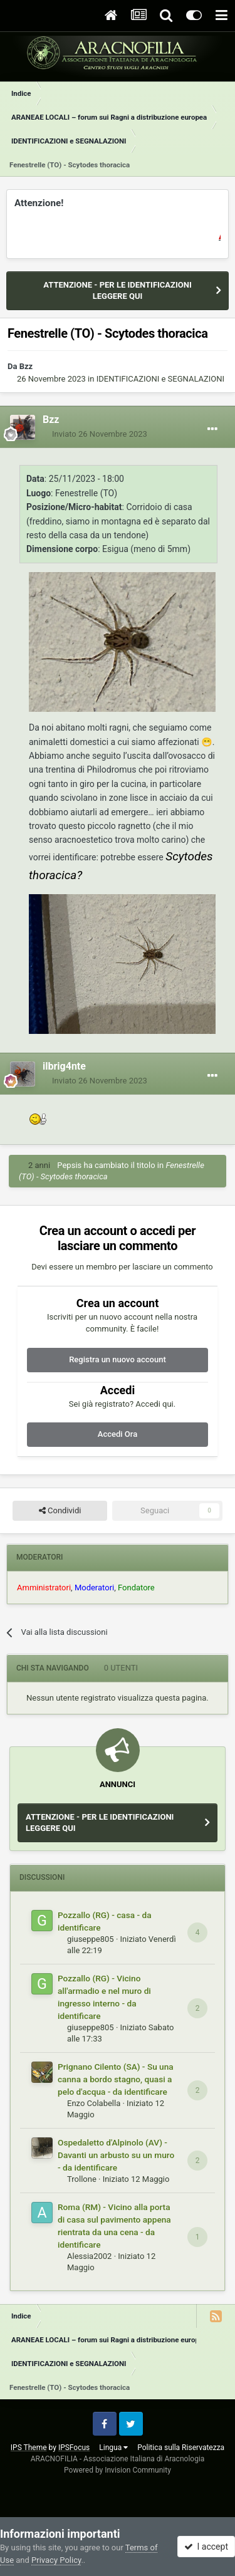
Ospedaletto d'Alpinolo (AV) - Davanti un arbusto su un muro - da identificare (116, 2154)
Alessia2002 (89, 2256)
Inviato (99, 434)
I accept (206, 2547)
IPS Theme (29, 2447)
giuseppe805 (90, 1939)
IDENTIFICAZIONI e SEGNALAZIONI (160, 378)
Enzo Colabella (93, 2103)
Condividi (60, 1510)
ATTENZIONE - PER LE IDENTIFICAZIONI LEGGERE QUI (117, 290)
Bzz (26, 366)
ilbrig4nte (64, 1066)
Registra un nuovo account (117, 1359)
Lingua (113, 2447)
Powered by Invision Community (117, 2470)
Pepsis (69, 1165)
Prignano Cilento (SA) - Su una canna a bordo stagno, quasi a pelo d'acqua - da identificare (116, 2079)
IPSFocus (74, 2447)
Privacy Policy (56, 2560)
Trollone (82, 2179)
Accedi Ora (117, 1434)
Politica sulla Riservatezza (180, 2447)
